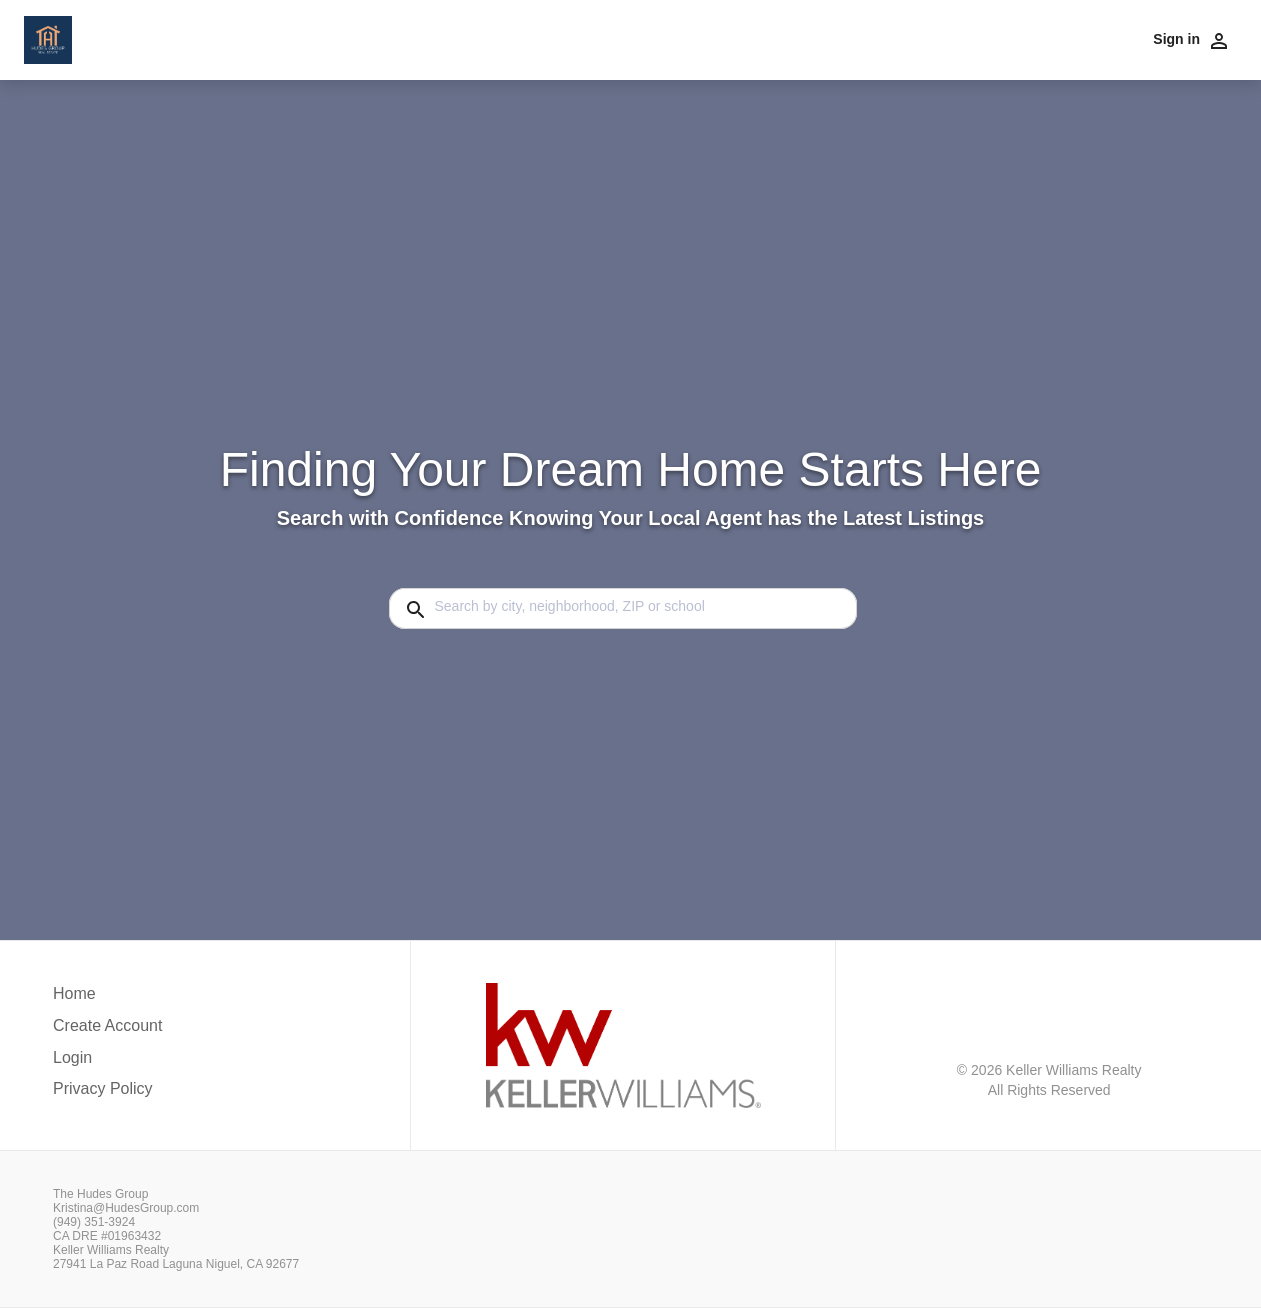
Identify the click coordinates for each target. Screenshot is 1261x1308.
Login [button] (72, 1057)
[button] (107, 1063)
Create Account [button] (107, 1025)
